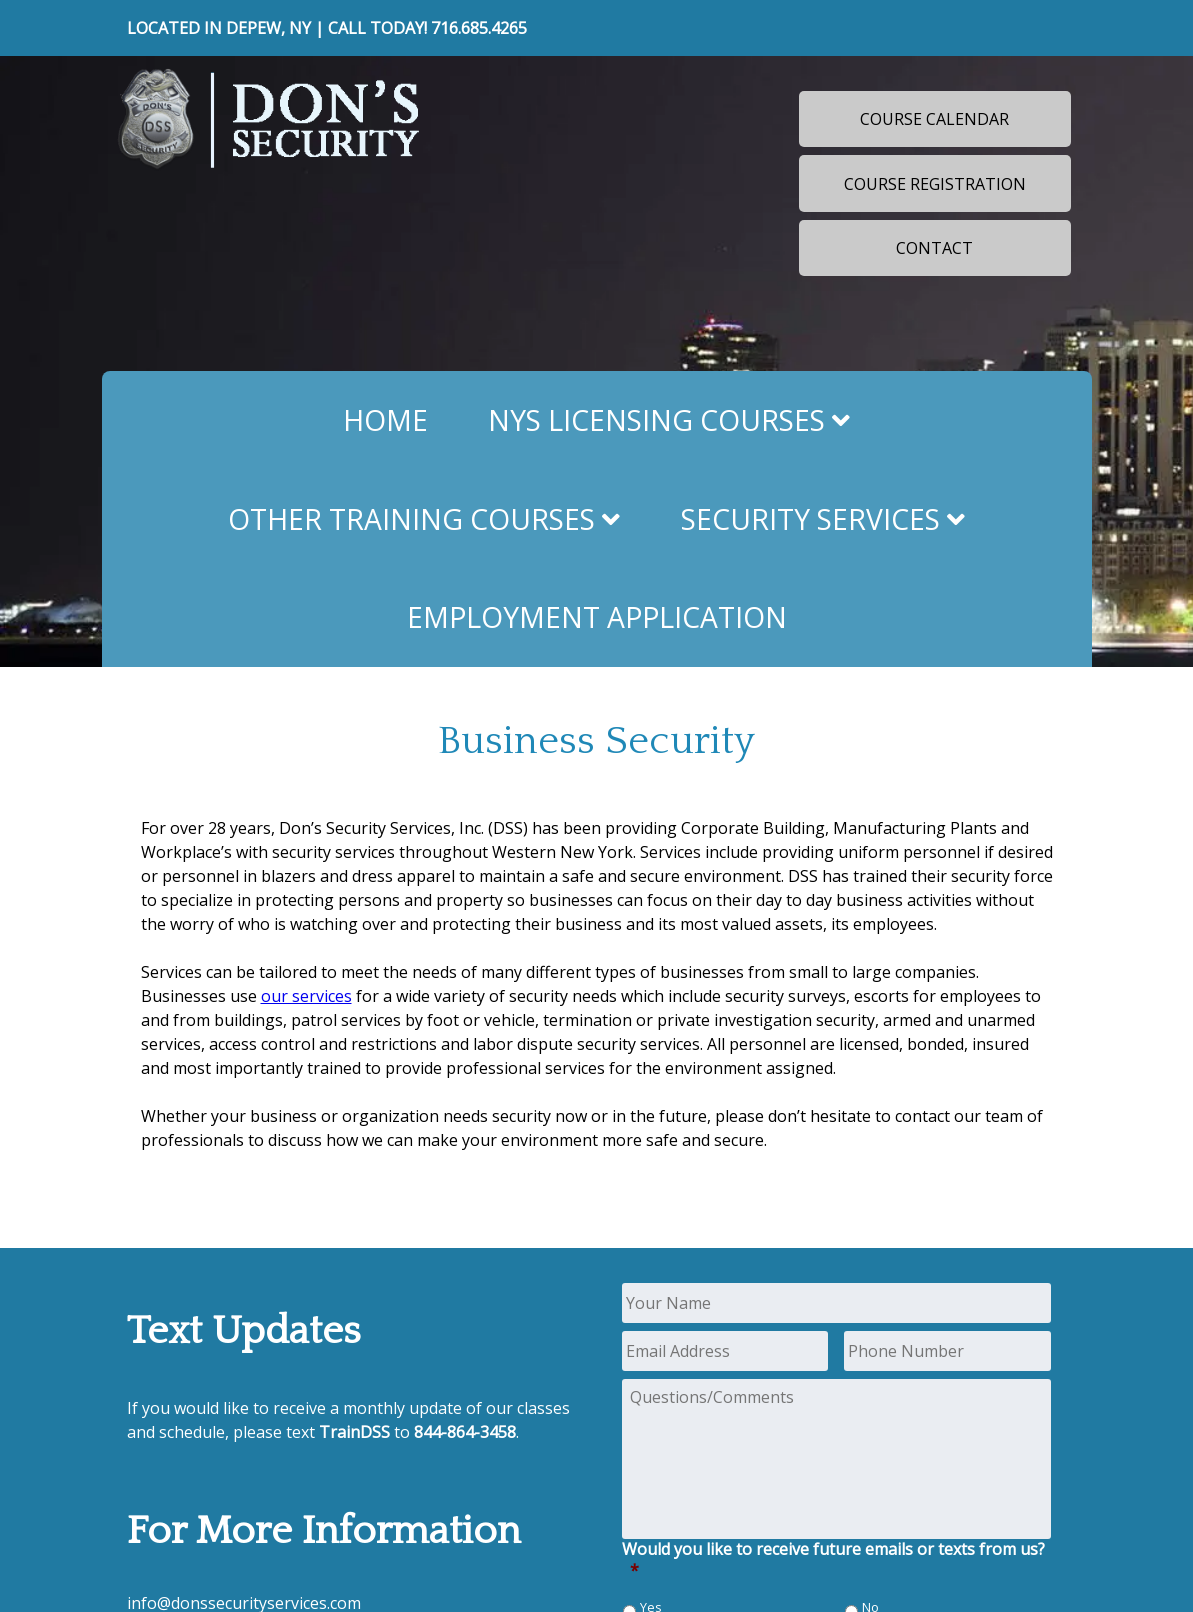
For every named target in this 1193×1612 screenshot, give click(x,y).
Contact (934, 248)
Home (385, 420)
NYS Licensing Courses (669, 420)
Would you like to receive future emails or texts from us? (833, 1560)
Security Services (823, 519)
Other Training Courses (424, 519)
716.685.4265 (479, 28)
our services (306, 996)
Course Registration (935, 184)
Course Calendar (934, 119)
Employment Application (597, 617)
